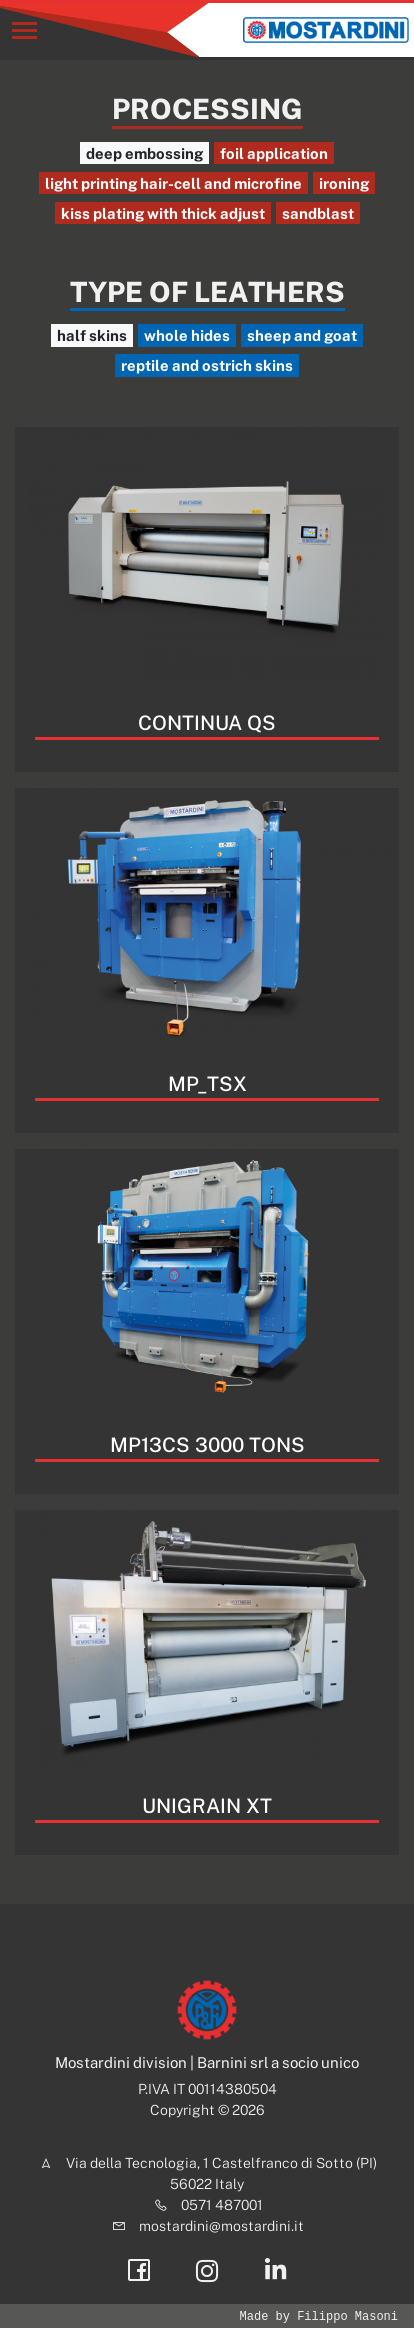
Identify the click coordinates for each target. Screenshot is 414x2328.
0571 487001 (222, 2205)
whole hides (187, 335)
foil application (274, 153)
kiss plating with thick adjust (163, 213)
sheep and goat (302, 335)
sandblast (318, 213)
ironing (344, 183)
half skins (92, 335)
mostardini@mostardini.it (221, 2226)
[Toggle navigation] (24, 30)
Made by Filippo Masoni (319, 2316)
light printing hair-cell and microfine (173, 183)
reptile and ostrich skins (207, 365)
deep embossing (144, 153)
